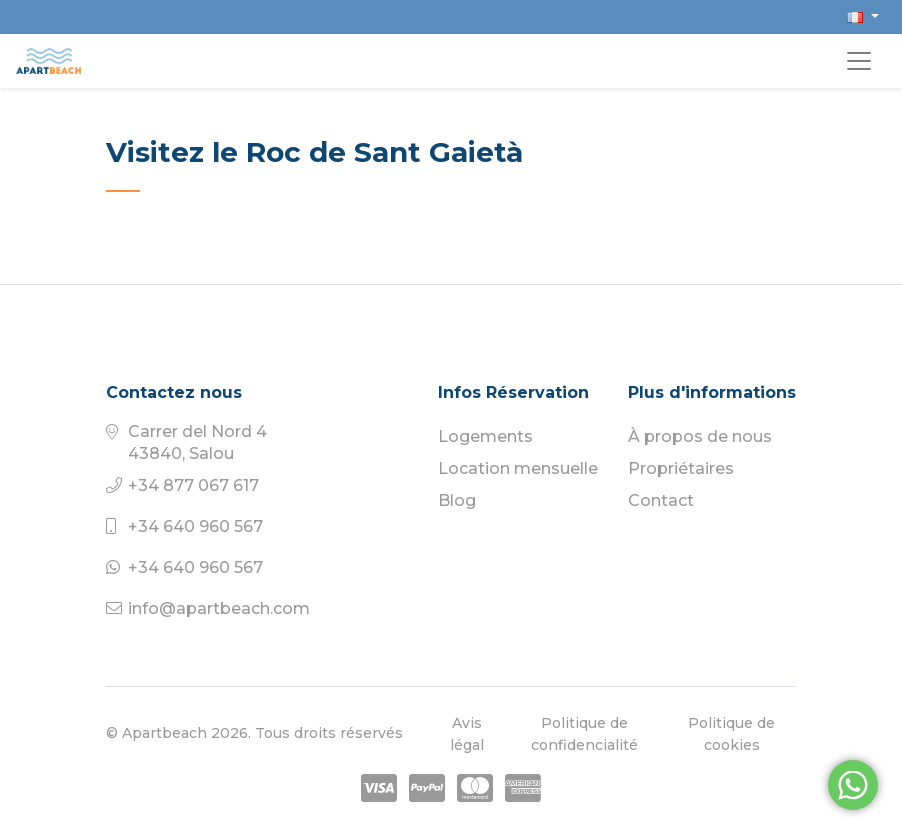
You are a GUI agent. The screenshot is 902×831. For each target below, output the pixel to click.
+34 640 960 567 (195, 526)
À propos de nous (700, 436)
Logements (485, 436)
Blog (457, 500)
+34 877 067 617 (193, 485)
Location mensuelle (518, 468)
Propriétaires (681, 468)
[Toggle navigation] (859, 61)
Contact (661, 500)
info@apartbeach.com (219, 608)
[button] (863, 16)
